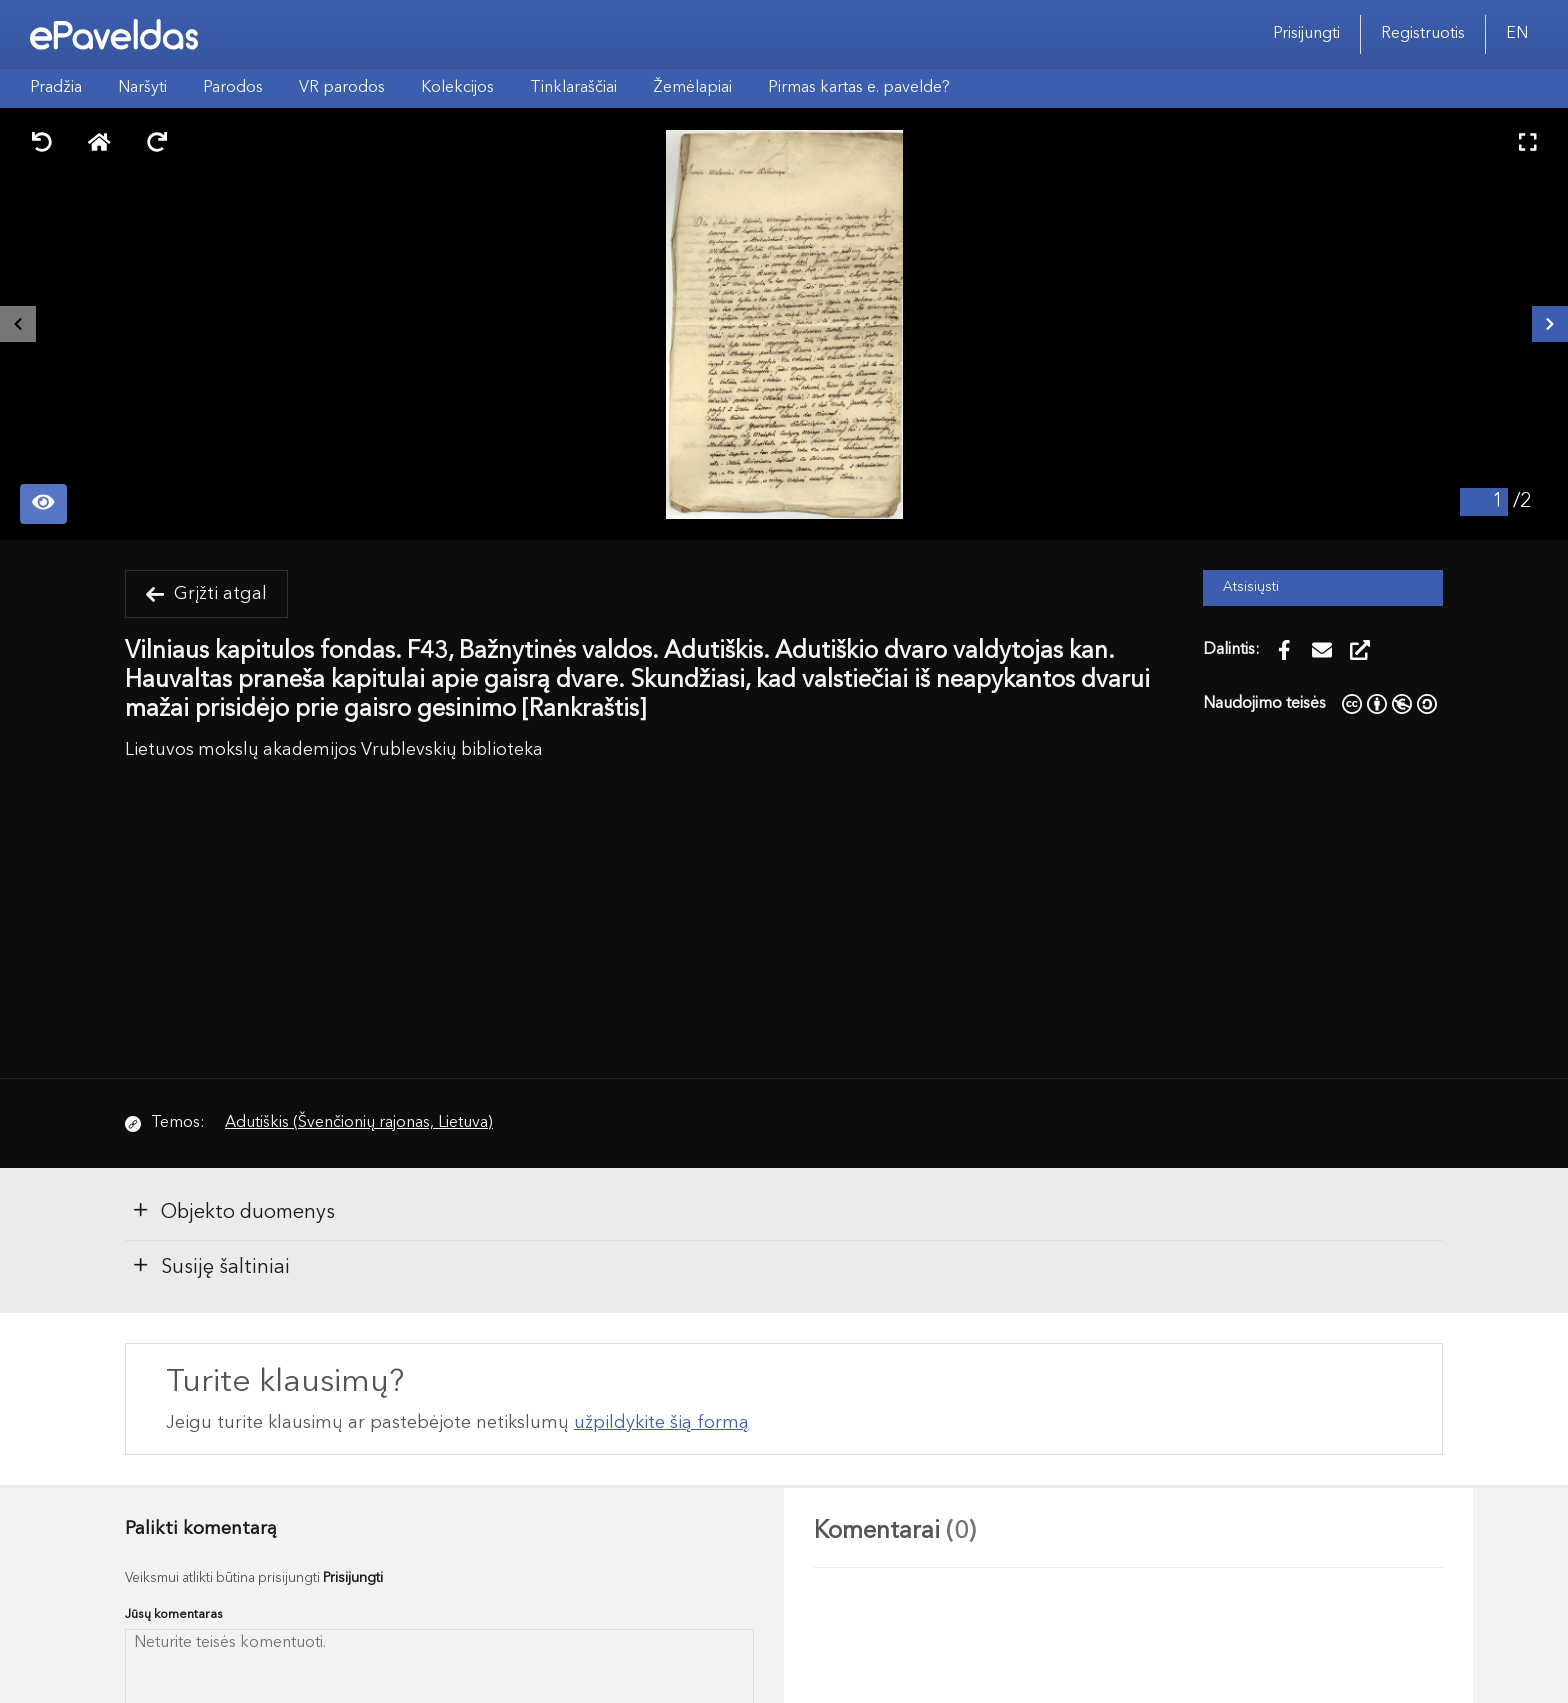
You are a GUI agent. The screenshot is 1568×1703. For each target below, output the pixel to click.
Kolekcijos (457, 88)
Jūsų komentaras (174, 1614)
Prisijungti (1306, 34)
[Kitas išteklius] (1550, 324)
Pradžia (56, 88)
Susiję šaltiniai (210, 1266)
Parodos (233, 88)
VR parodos (342, 88)
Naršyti (142, 88)
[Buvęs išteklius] (18, 324)
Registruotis (1423, 34)
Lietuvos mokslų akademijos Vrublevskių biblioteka (334, 750)
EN (1517, 34)
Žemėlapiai (692, 88)
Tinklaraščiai (573, 88)
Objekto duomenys (233, 1211)
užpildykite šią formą (661, 1423)
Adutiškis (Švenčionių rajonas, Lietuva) (359, 1123)
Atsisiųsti (1251, 587)
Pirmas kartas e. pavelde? (859, 88)
